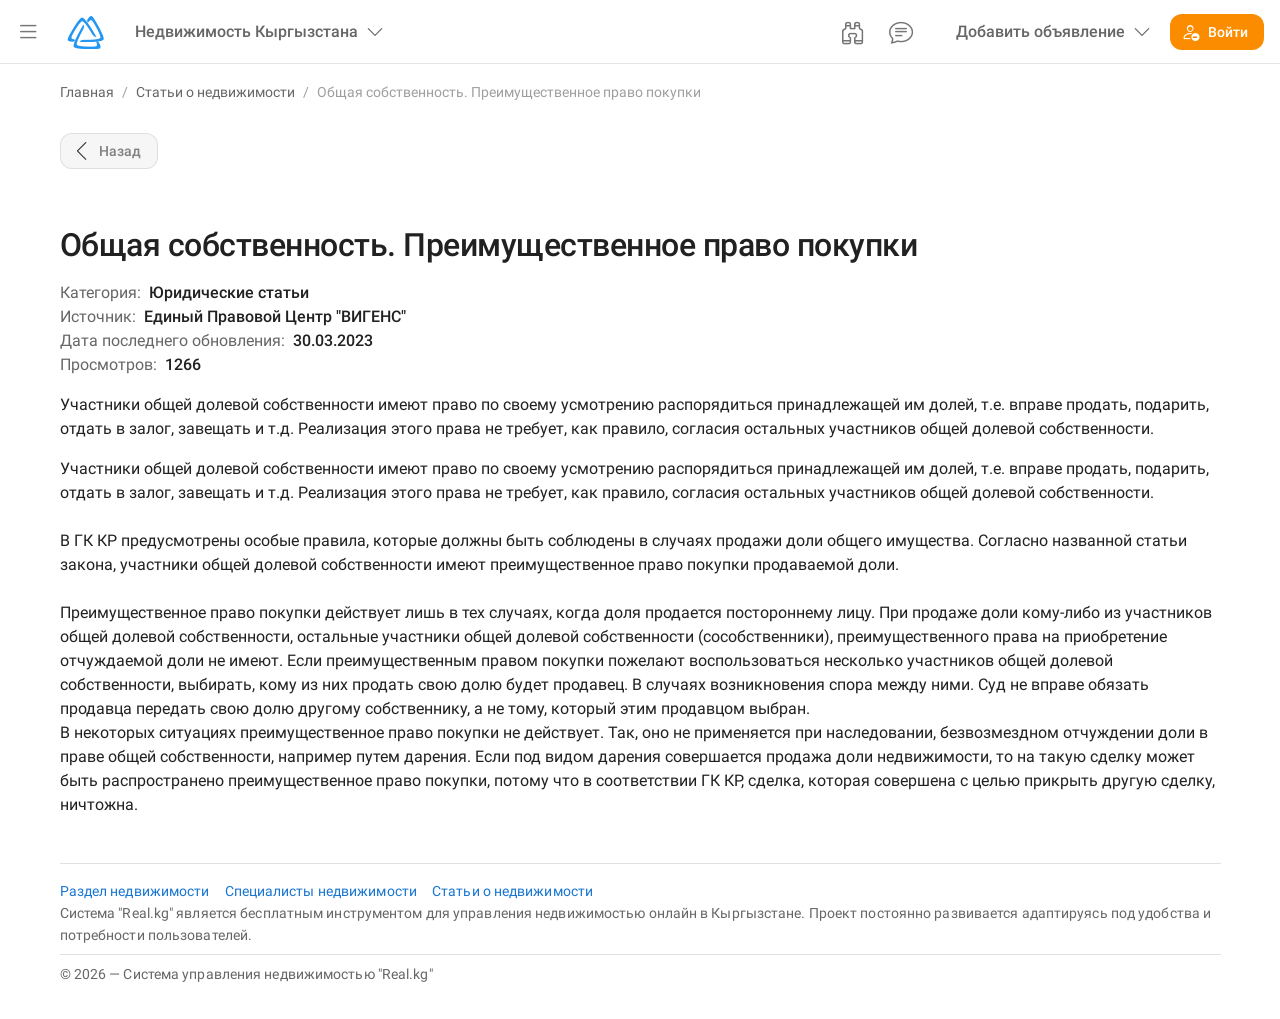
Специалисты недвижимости (323, 891)
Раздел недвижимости (136, 891)
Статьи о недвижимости (215, 92)
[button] (28, 32)
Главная (87, 92)
